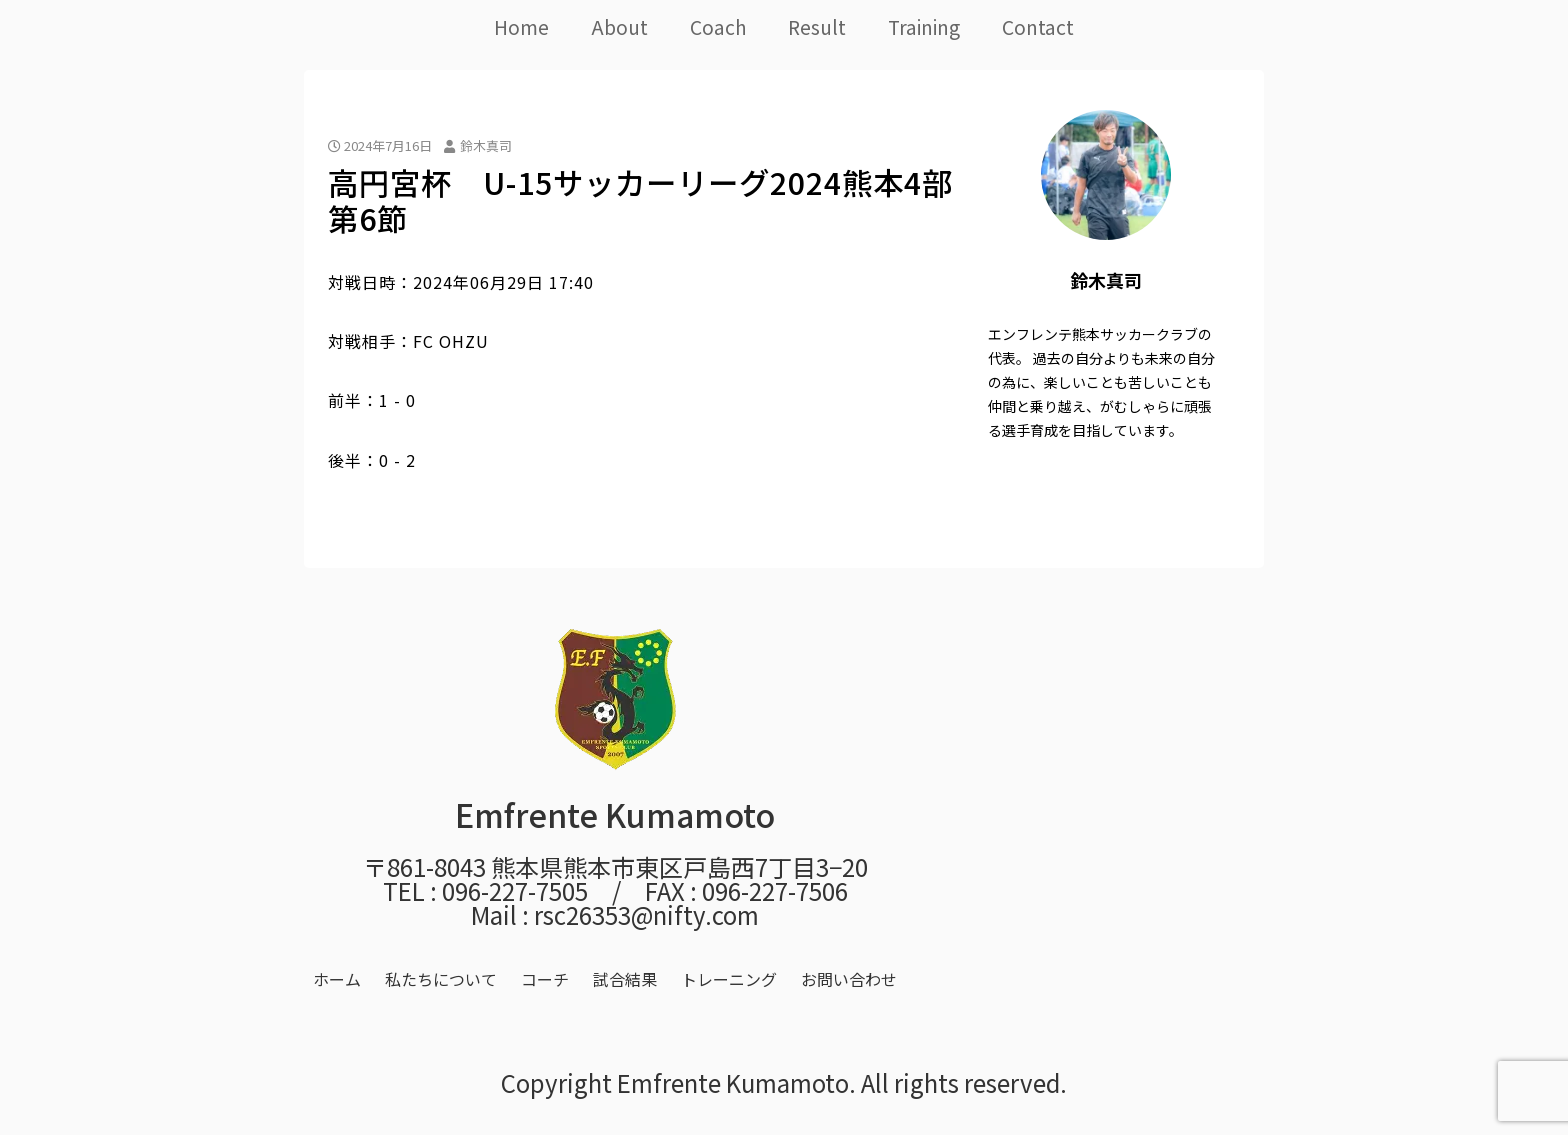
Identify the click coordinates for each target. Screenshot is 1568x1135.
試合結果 (625, 979)
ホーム (337, 979)
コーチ (545, 979)
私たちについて (441, 979)
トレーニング (729, 979)
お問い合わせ (849, 979)
